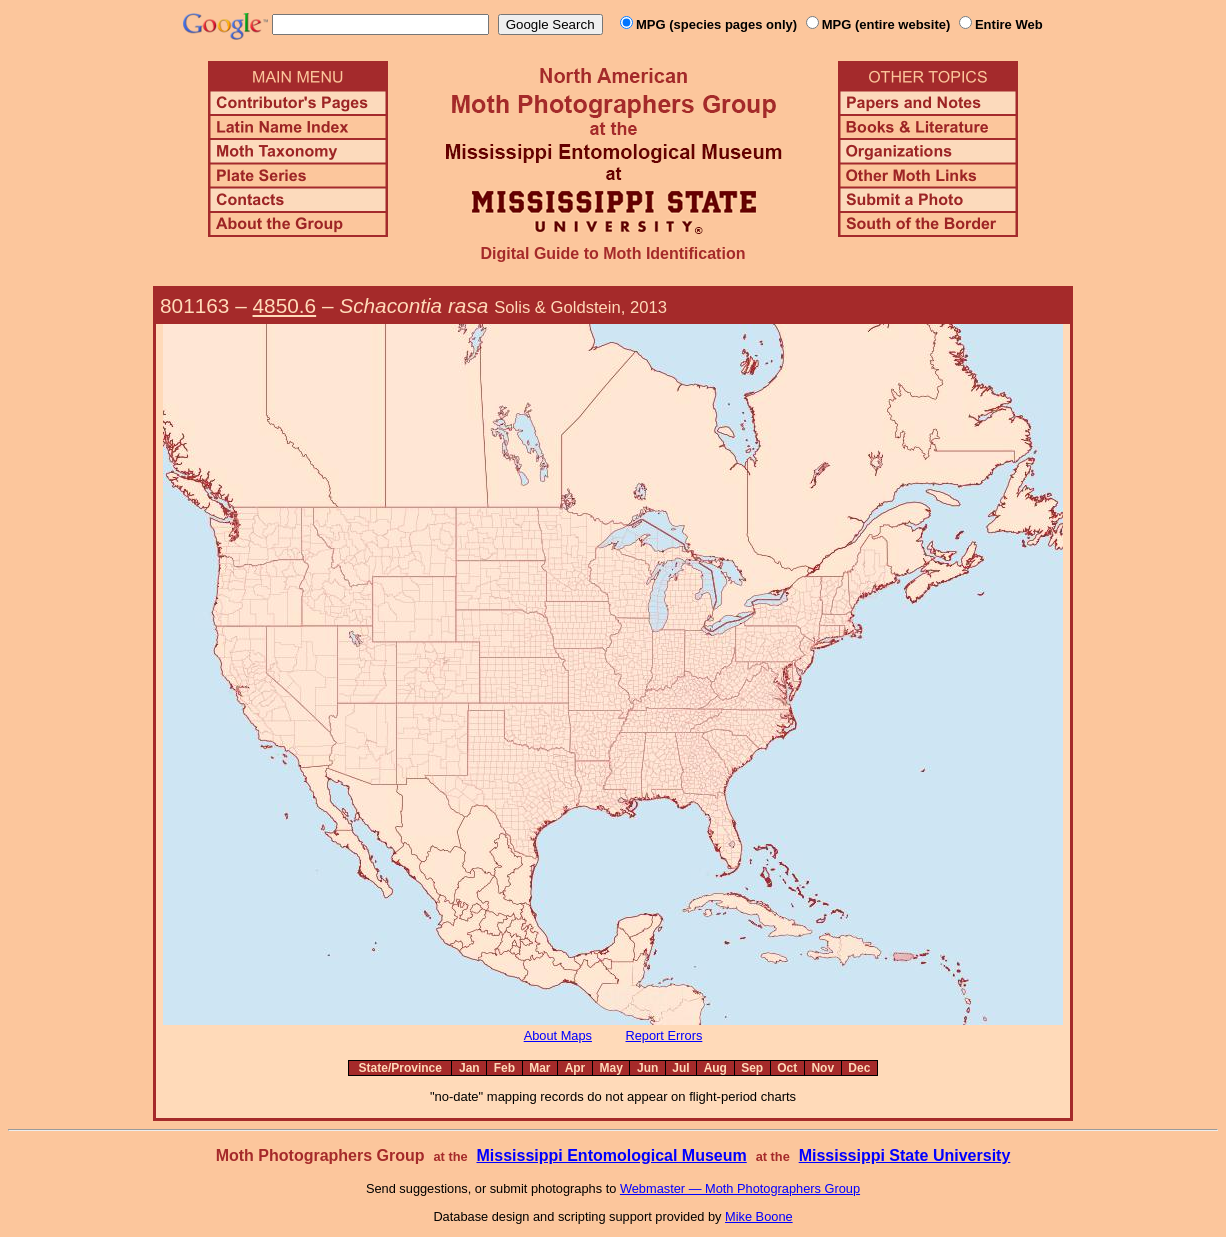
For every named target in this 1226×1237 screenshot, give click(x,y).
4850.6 (285, 305)
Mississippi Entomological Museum (611, 1155)
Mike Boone (759, 1216)
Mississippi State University (905, 1155)
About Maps (558, 1035)
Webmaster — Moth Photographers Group (740, 1188)
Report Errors (664, 1035)
